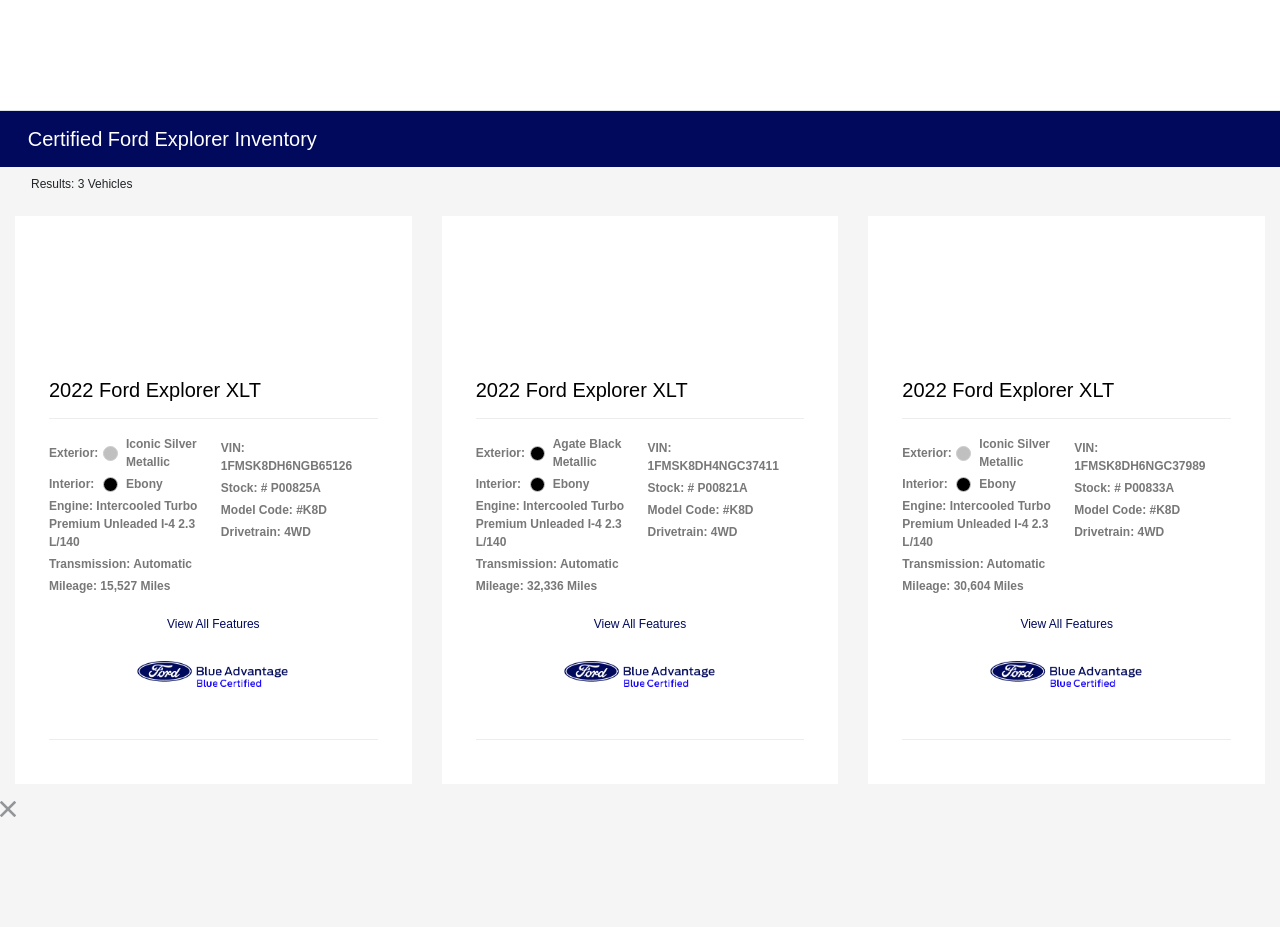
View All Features (213, 624)
